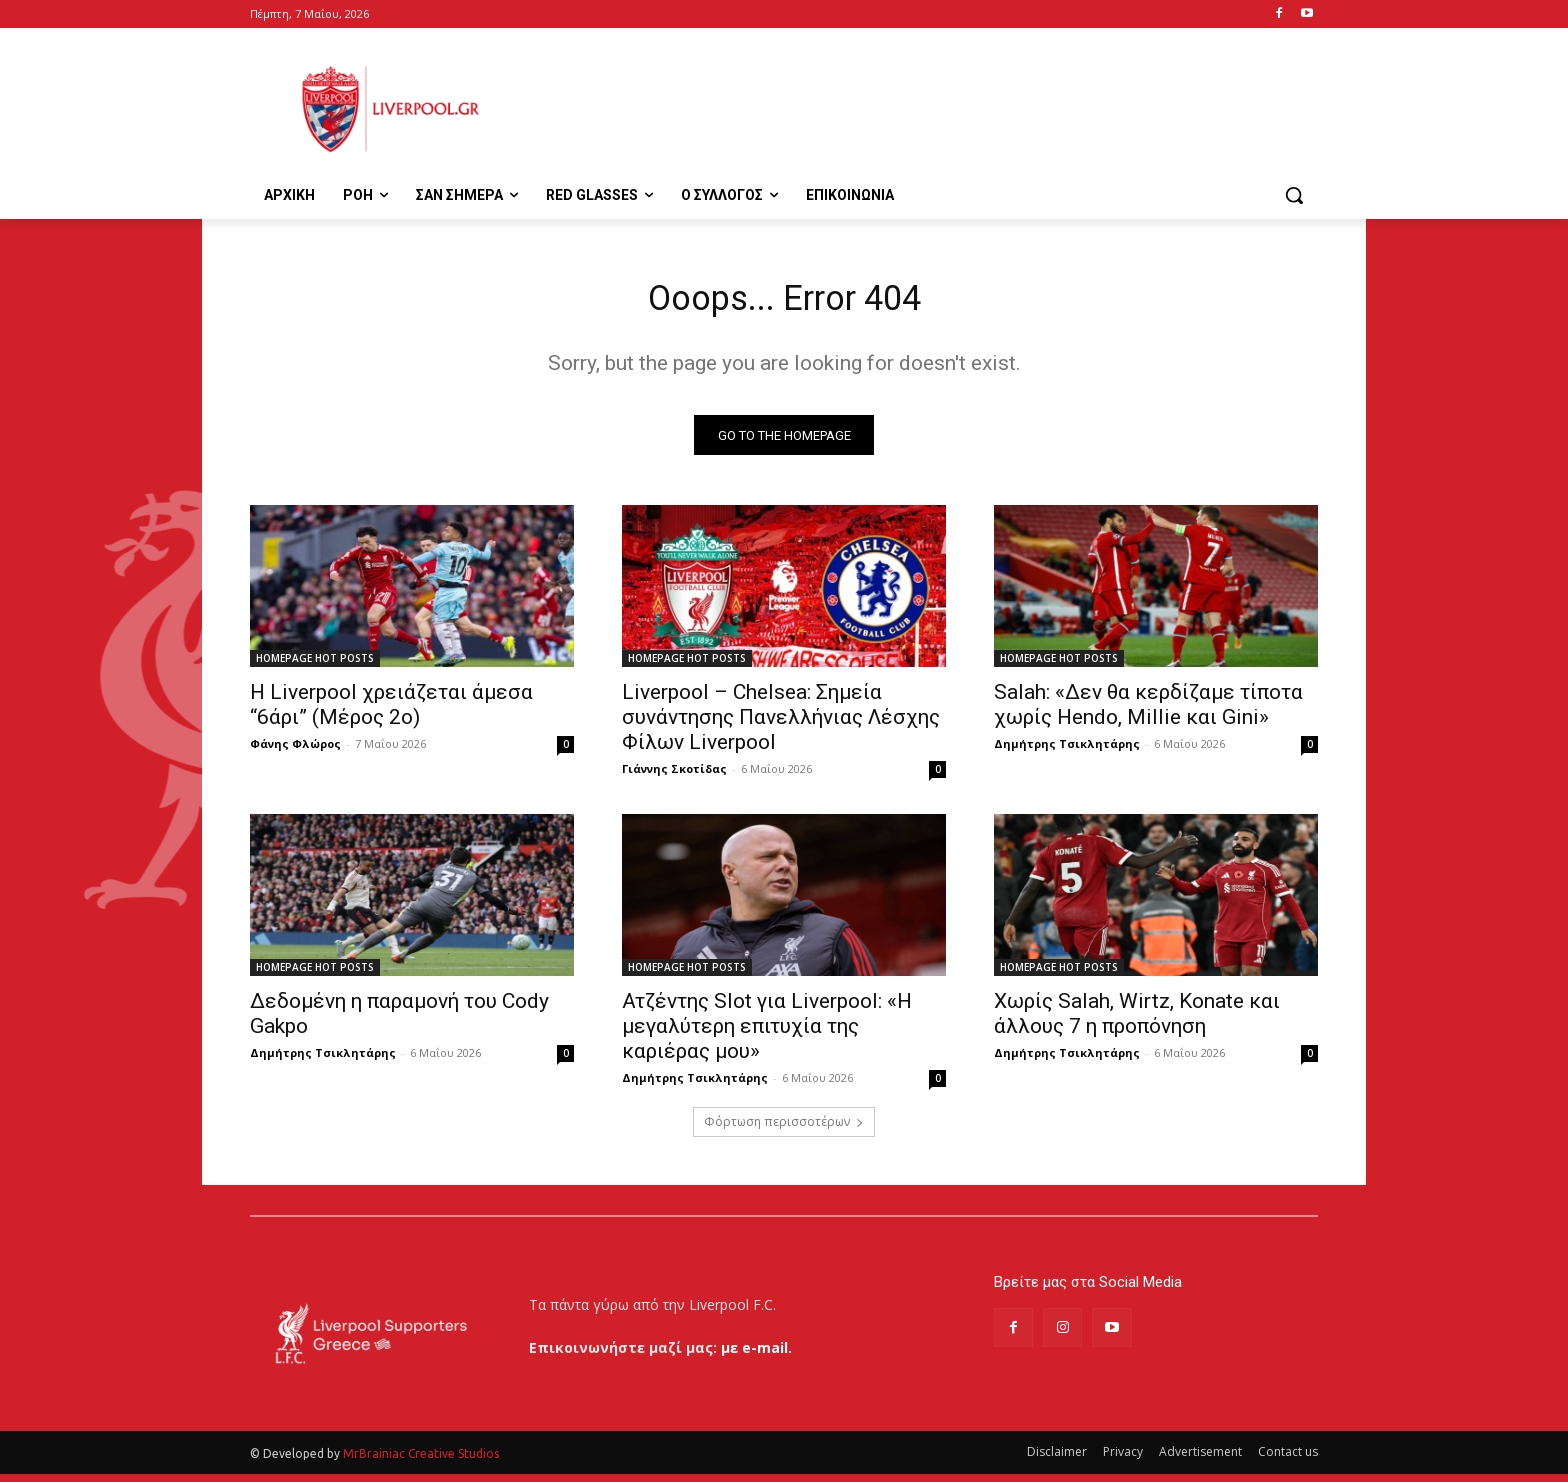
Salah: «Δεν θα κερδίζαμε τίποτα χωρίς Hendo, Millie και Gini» (1148, 712)
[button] (1294, 195)
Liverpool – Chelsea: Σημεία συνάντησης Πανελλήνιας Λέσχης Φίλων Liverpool (781, 725)
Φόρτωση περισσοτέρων (784, 1129)
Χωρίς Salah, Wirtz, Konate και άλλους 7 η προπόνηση (1137, 1021)
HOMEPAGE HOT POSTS (315, 666)
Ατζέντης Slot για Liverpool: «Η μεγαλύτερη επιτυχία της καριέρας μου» (767, 1034)
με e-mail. (756, 1355)
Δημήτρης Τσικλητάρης (1067, 751)
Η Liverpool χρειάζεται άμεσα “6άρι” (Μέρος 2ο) (391, 712)
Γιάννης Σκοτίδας (674, 776)
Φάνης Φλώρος (295, 751)
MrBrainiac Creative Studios (421, 1461)
